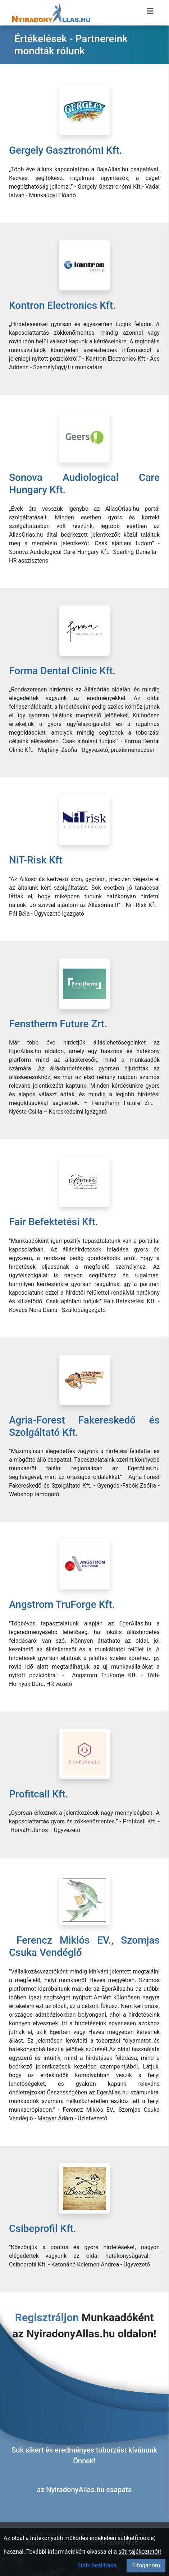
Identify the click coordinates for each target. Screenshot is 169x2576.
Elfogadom (146, 2565)
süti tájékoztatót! (139, 2551)
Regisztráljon (47, 2317)
